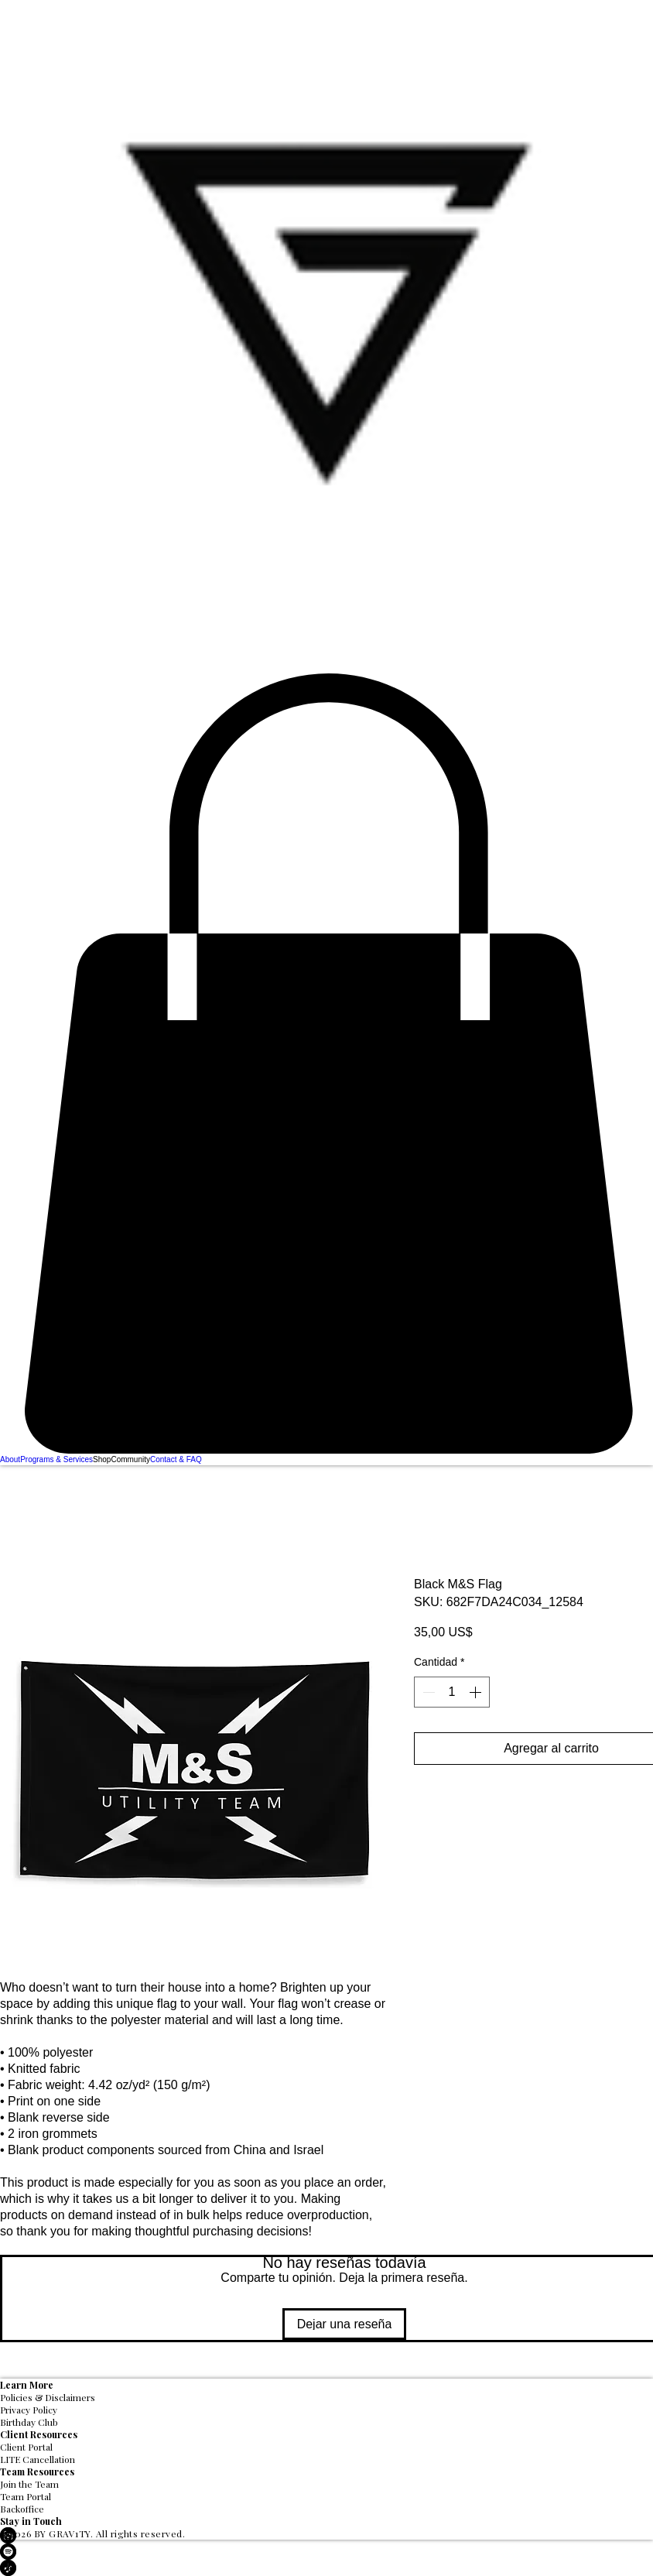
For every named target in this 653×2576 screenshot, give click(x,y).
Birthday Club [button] (29, 2422)
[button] (326, 1063)
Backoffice (22, 2508)
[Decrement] (427, 1692)
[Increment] (476, 1692)
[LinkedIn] (326, 2535)
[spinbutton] (452, 1692)
